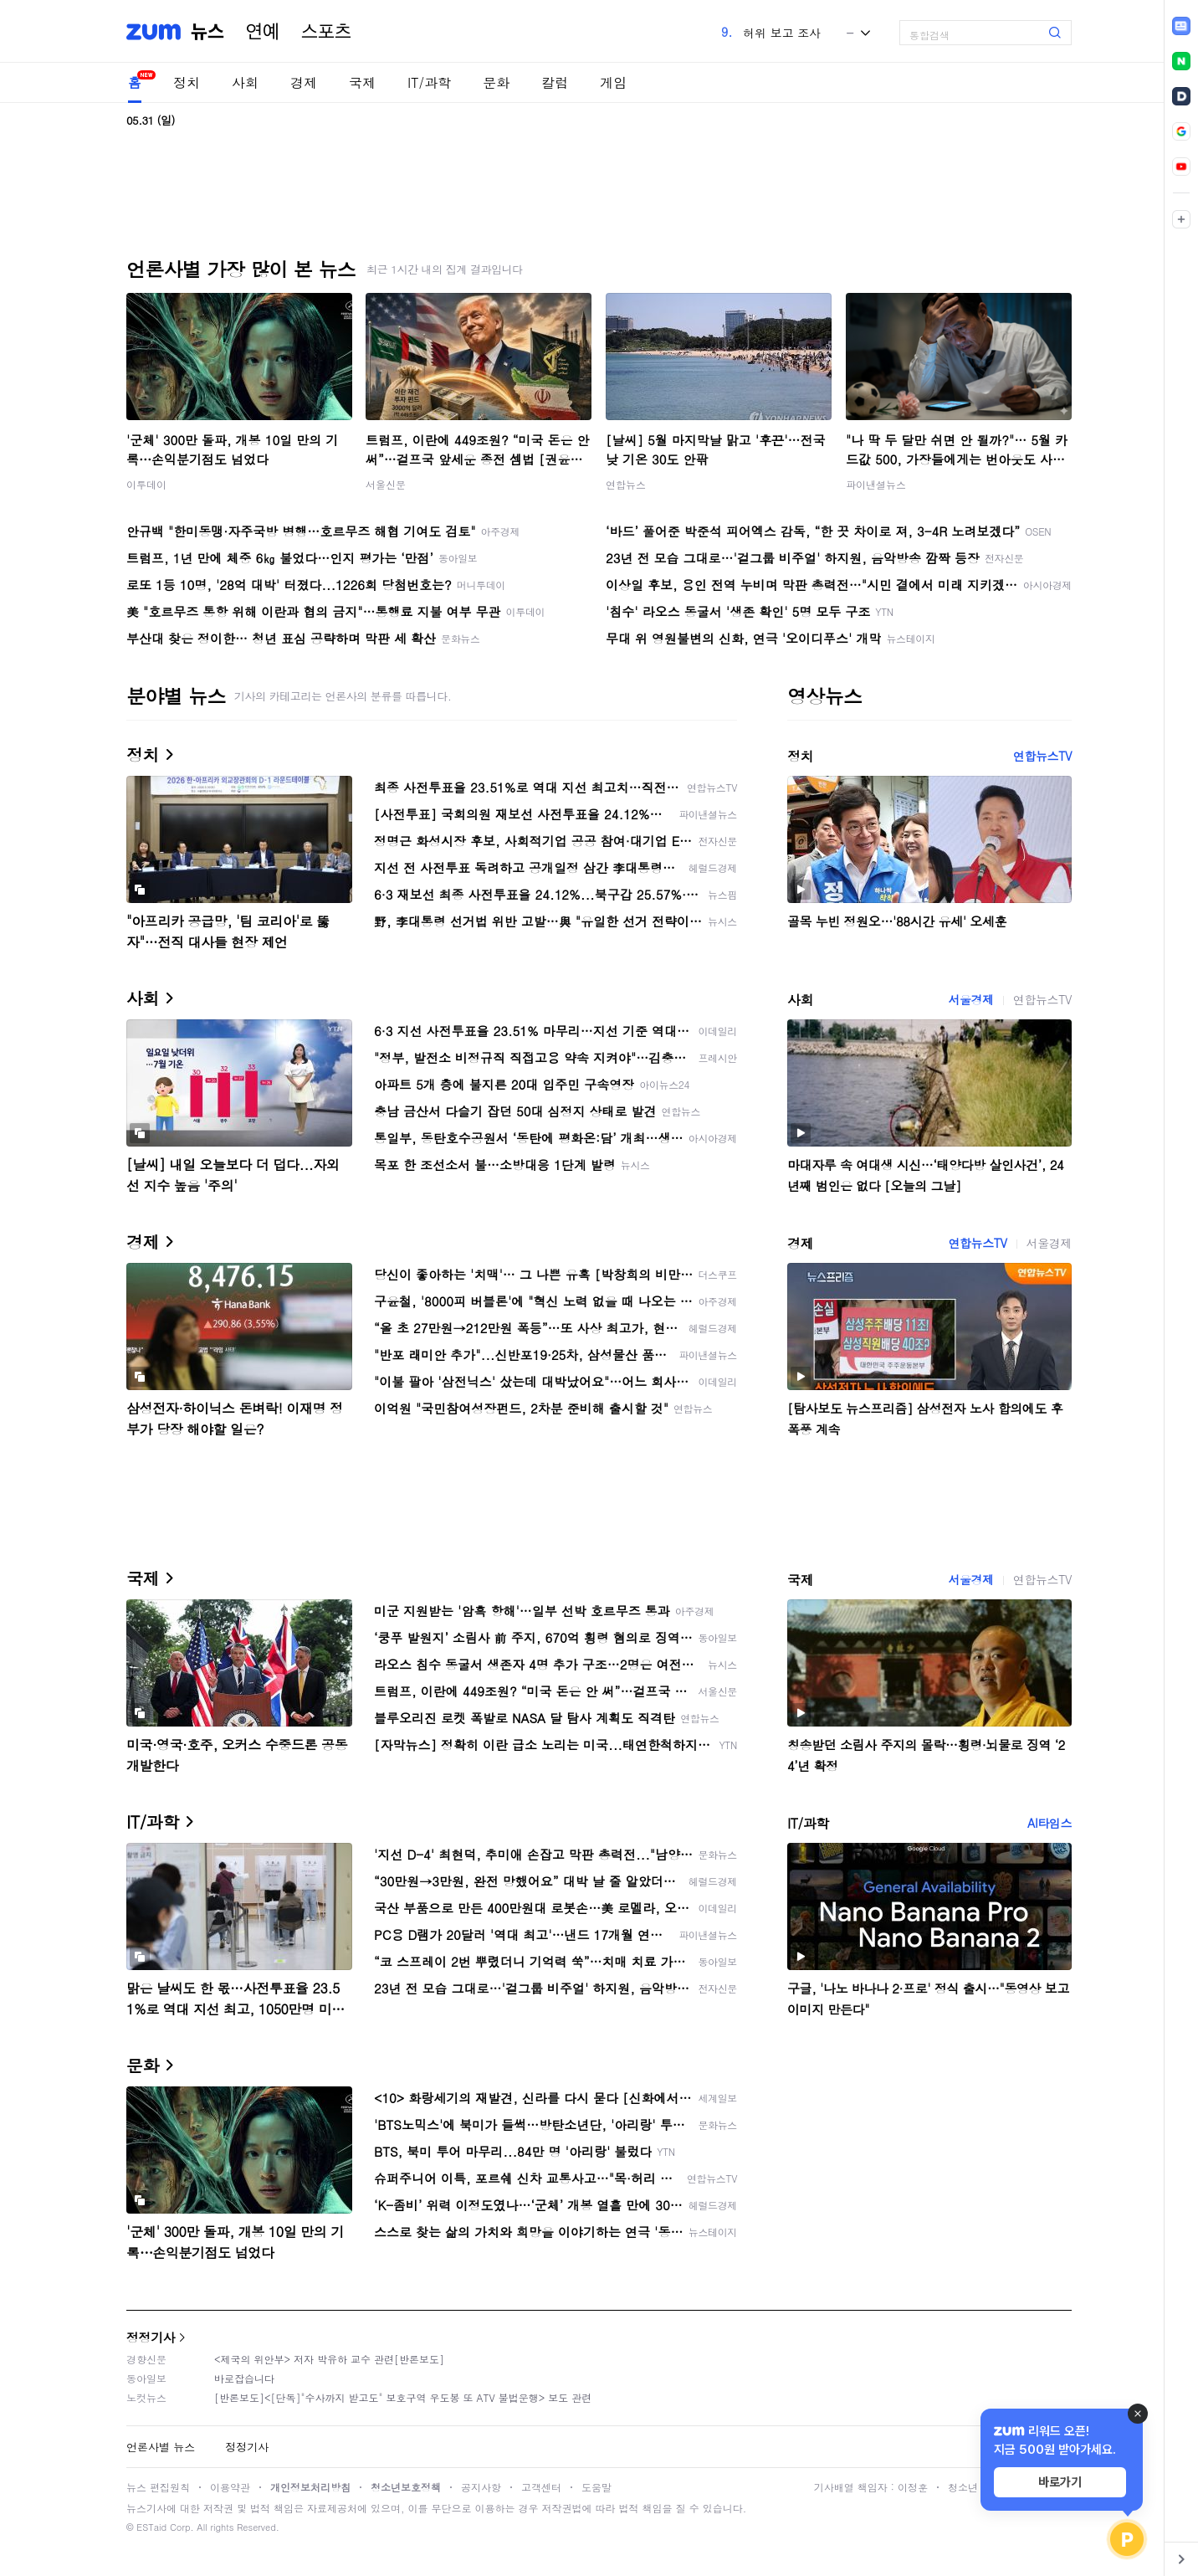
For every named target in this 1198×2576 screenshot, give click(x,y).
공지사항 (481, 2487)
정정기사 (150, 2337)
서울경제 (970, 999)
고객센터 (541, 2487)
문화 (496, 82)
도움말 (596, 2487)
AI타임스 (1049, 1822)
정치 (186, 82)
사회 (245, 82)
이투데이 (146, 484)
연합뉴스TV (1042, 755)
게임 (613, 82)
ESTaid (151, 2527)
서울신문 (386, 484)
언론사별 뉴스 (160, 2447)
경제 (303, 82)
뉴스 (207, 32)
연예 (262, 32)
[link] (1181, 26)
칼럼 (554, 82)
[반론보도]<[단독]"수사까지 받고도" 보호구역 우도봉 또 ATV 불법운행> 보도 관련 (402, 2397)
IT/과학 (429, 82)
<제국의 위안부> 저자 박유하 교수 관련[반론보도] (329, 2359)
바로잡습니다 (244, 2378)
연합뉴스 (626, 484)
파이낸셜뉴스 (876, 484)
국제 (362, 82)
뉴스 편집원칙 (158, 2487)
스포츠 (326, 32)
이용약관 (230, 2487)
